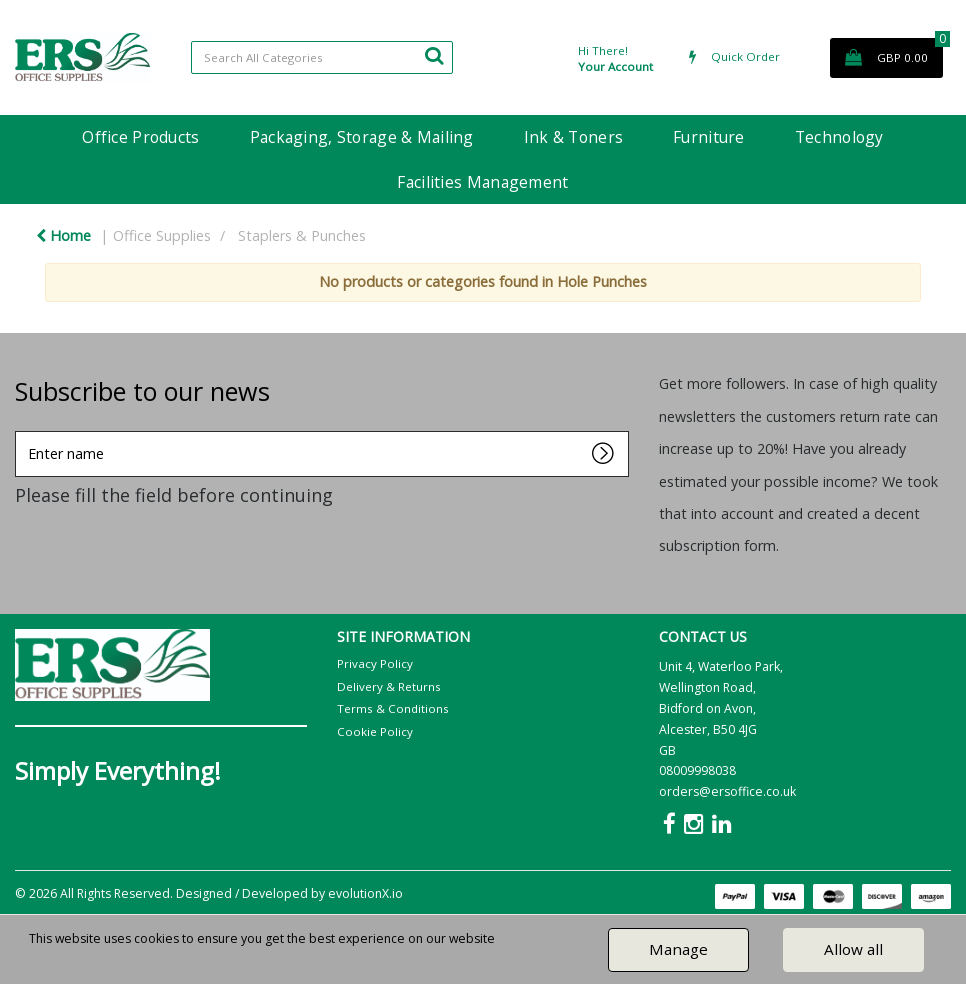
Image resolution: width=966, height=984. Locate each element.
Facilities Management (482, 182)
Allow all (853, 949)
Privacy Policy (375, 663)
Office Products (140, 137)
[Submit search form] (434, 55)
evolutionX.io (365, 893)
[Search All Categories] (322, 57)
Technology (839, 137)
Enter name (20, 430)
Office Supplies (162, 235)
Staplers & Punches (302, 235)
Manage (678, 949)
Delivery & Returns (389, 686)
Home (63, 235)
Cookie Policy (375, 731)
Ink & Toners (573, 137)
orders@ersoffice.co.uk (727, 791)
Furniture (709, 137)
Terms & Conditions (393, 708)
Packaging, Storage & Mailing (362, 137)
